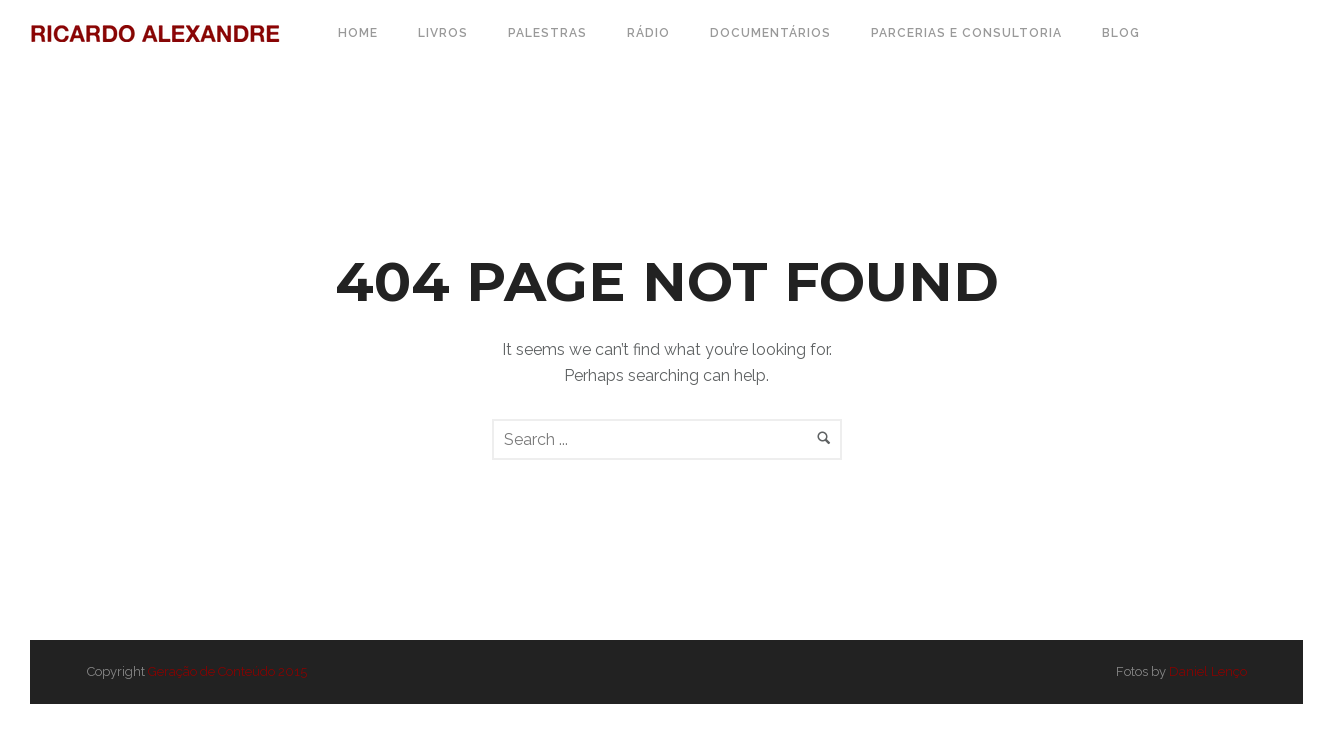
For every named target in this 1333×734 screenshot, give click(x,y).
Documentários (770, 33)
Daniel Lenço (1208, 671)
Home (358, 33)
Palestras (547, 33)
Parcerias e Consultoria (966, 33)
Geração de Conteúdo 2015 (227, 671)
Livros (443, 33)
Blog (1121, 33)
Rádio (648, 33)
